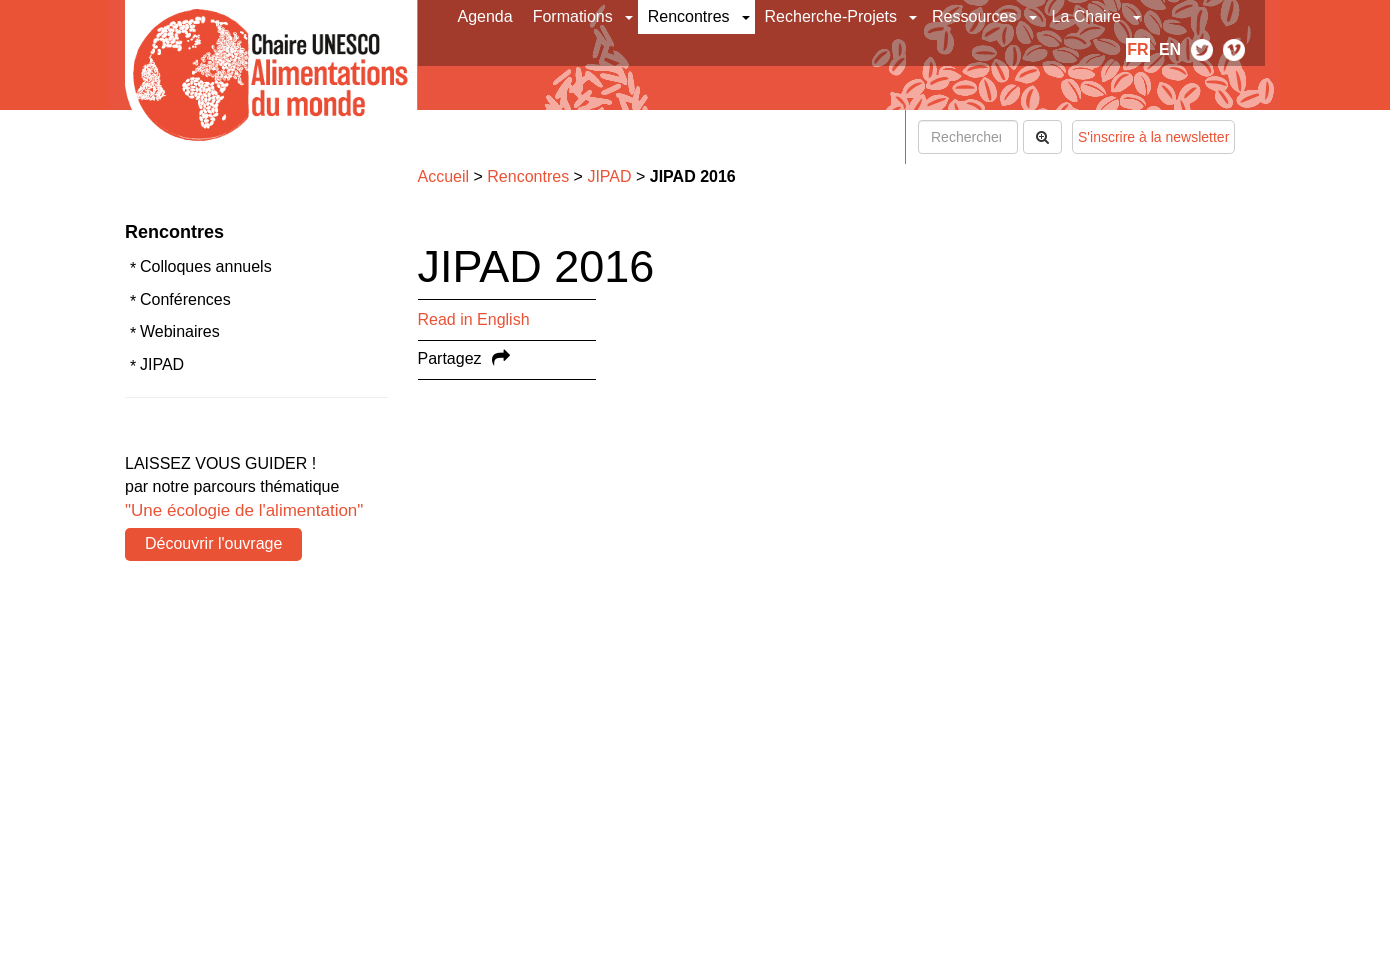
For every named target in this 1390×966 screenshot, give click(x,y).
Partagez (450, 358)
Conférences (185, 299)
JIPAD (162, 364)
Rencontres (689, 16)
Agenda (485, 16)
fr (1137, 49)
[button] (630, 17)
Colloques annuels (206, 266)
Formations (573, 16)
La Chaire (1086, 16)
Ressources (974, 16)
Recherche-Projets (831, 16)
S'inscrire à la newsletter (1153, 137)
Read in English (474, 319)
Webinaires (180, 331)
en (1170, 49)
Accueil (444, 176)
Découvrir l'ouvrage (213, 543)
